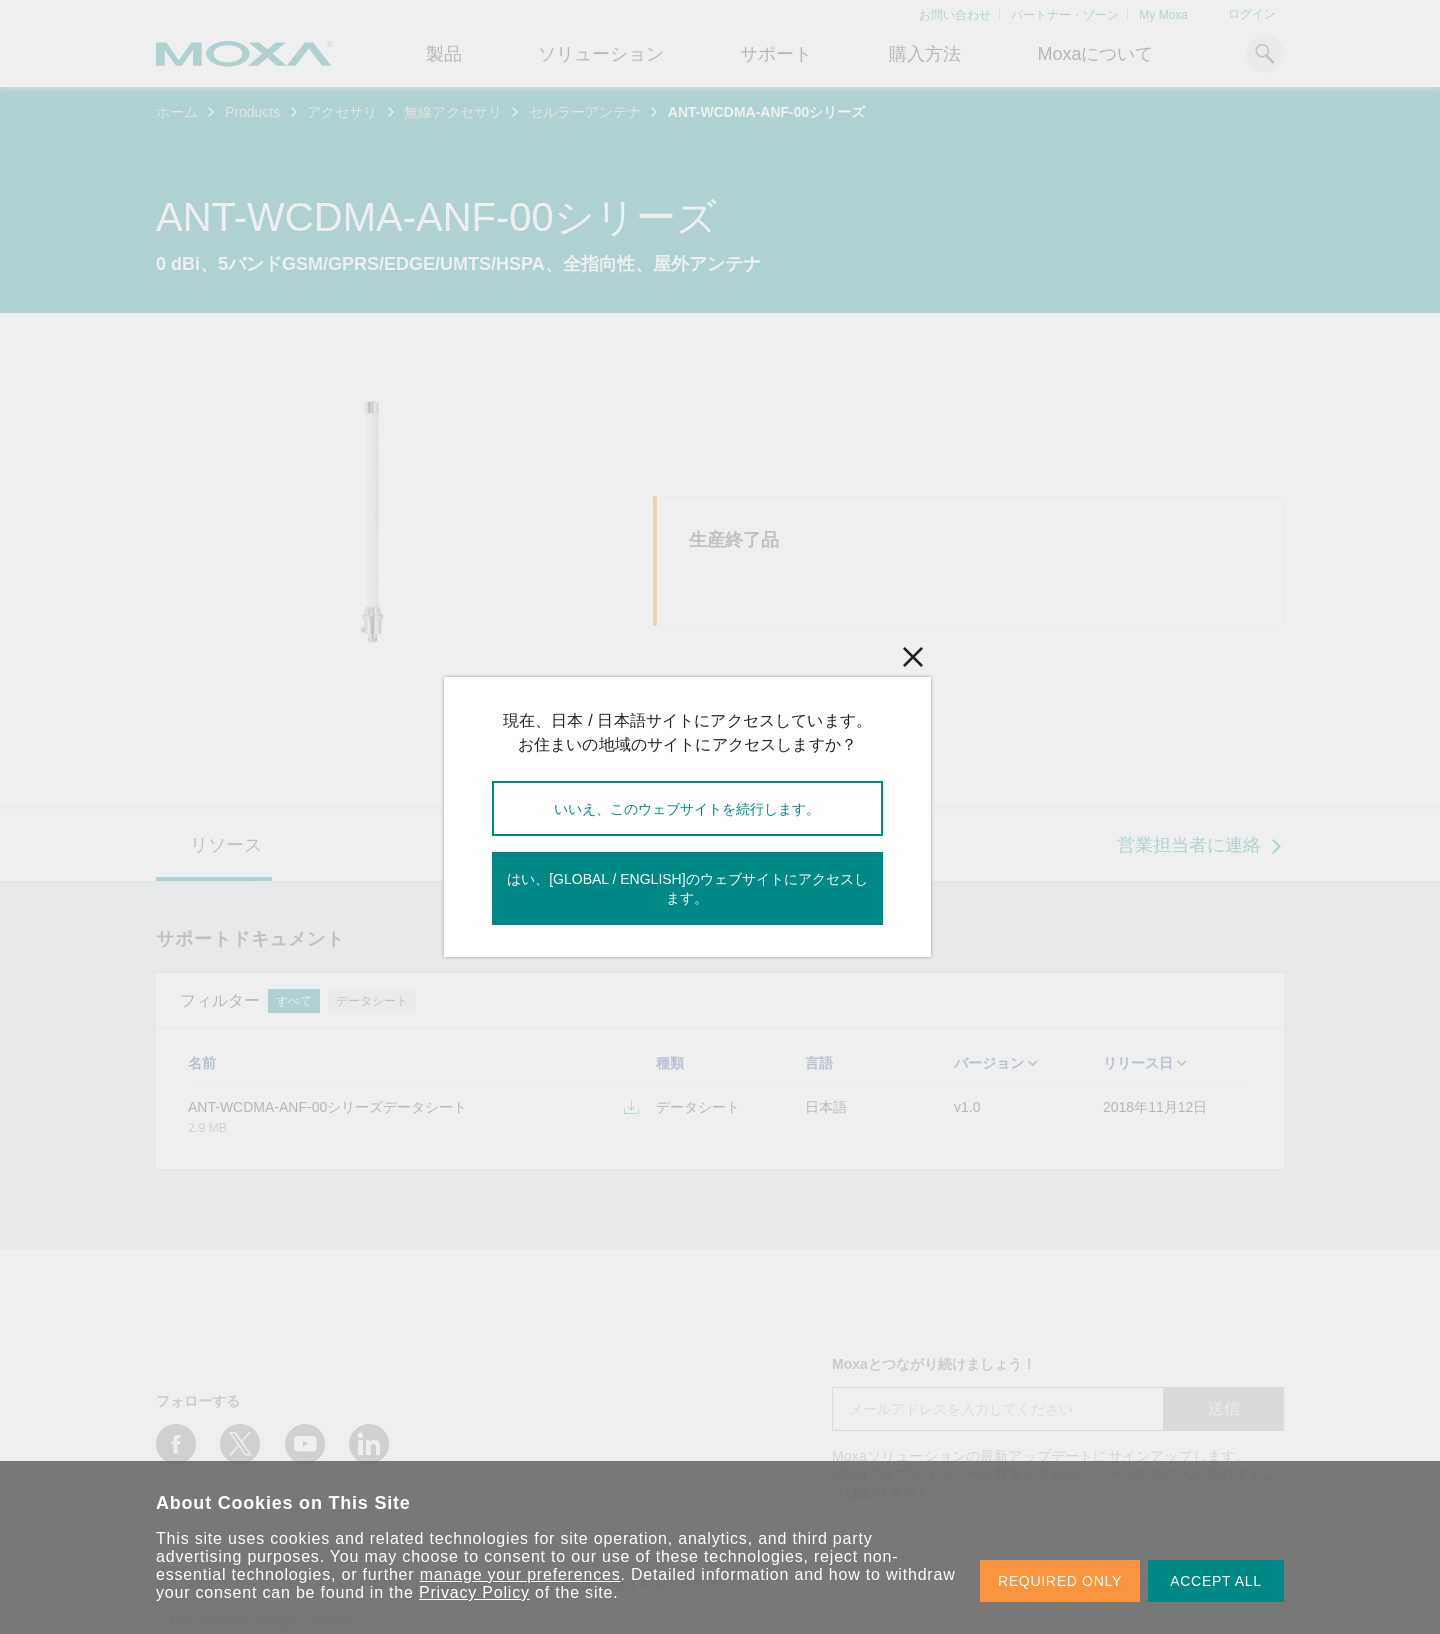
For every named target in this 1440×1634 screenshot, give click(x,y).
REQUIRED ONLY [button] (1060, 1581)
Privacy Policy (474, 1592)
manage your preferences (520, 1574)
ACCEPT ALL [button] (1216, 1581)
